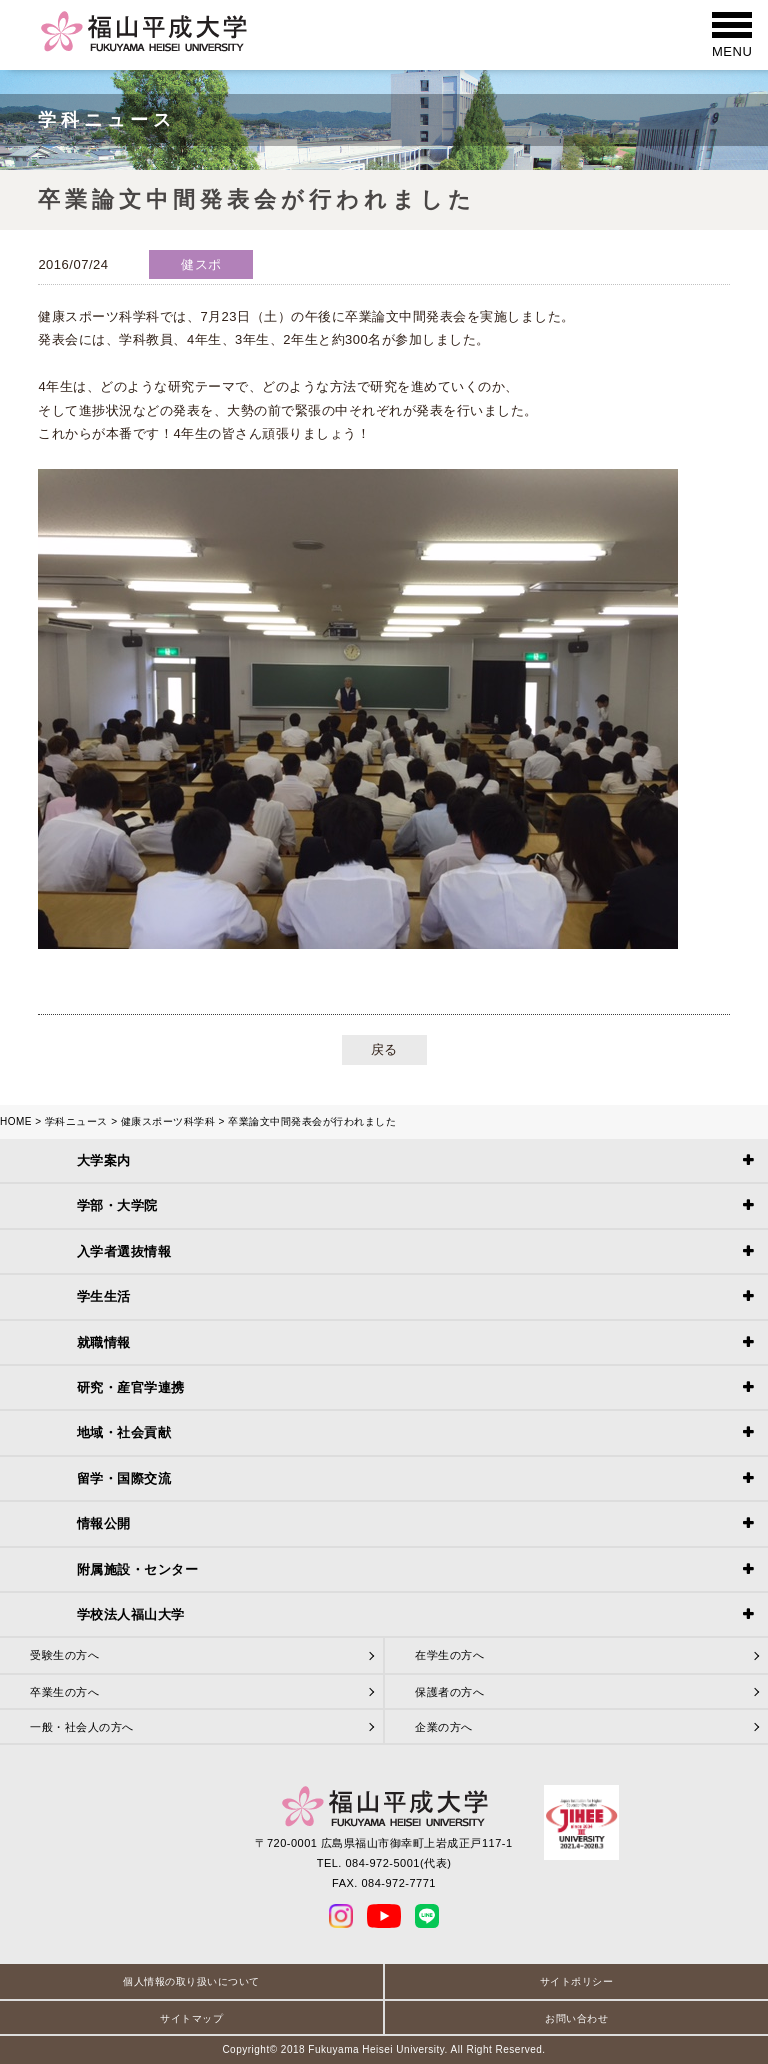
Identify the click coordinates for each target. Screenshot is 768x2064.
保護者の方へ (449, 1692)
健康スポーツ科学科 (168, 1121)
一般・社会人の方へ (82, 1727)
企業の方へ (444, 1727)
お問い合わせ (576, 2018)
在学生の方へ (449, 1655)
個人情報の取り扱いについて (191, 1981)
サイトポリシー (577, 1981)
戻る (384, 1049)
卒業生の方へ (64, 1692)
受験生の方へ (64, 1655)
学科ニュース (76, 1121)
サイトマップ (191, 2018)
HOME (16, 1121)
